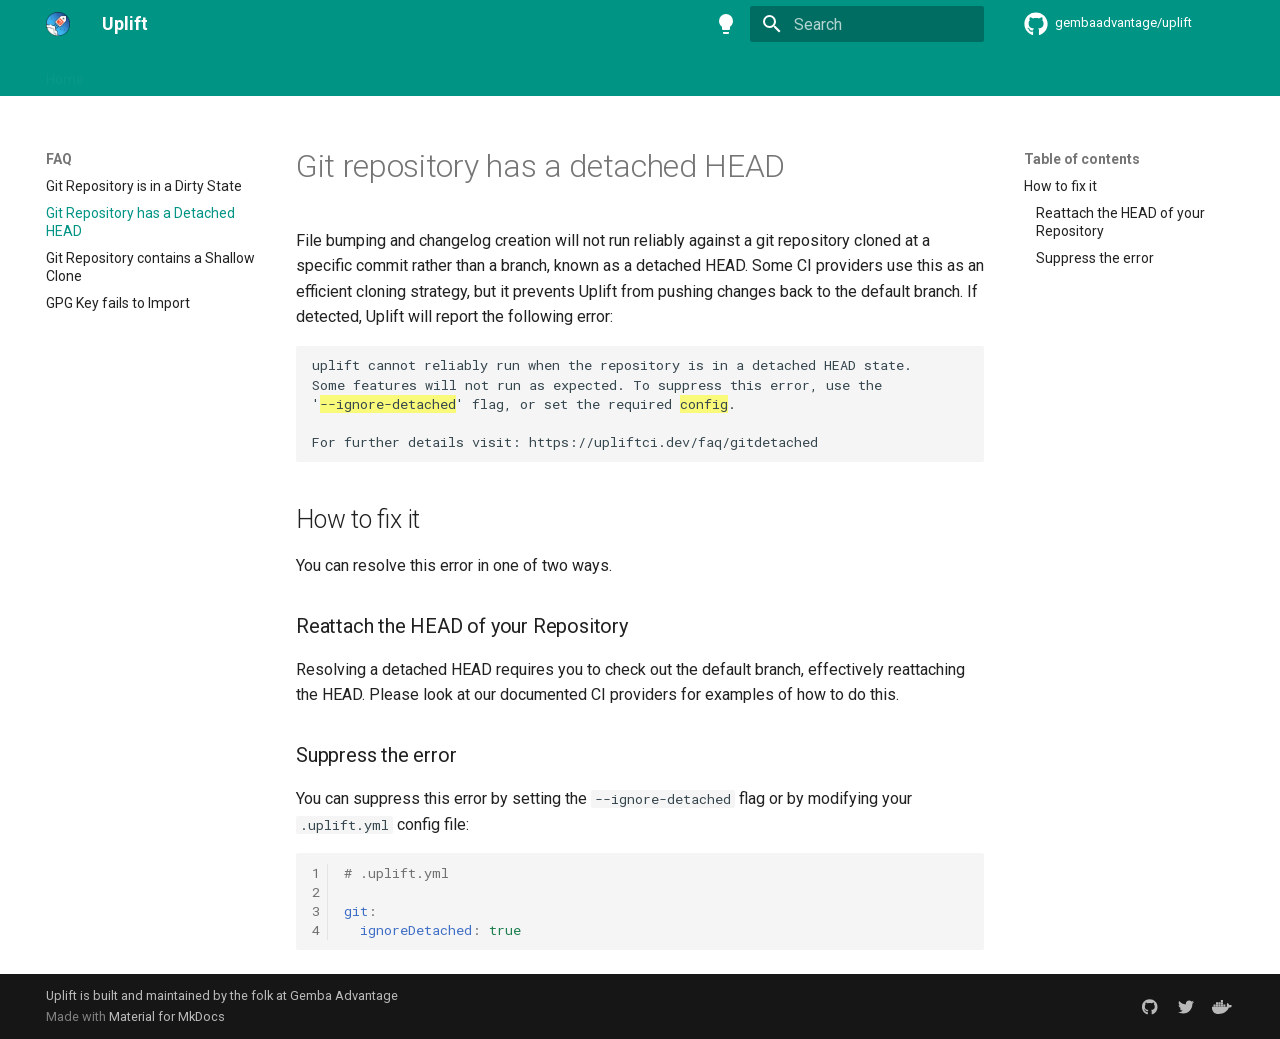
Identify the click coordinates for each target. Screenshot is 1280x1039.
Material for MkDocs (167, 1016)
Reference (629, 73)
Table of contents (1082, 159)
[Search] (867, 24)
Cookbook (540, 73)
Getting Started (156, 73)
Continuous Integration (363, 73)
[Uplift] (58, 24)
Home (65, 73)
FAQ (472, 73)
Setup (248, 73)
